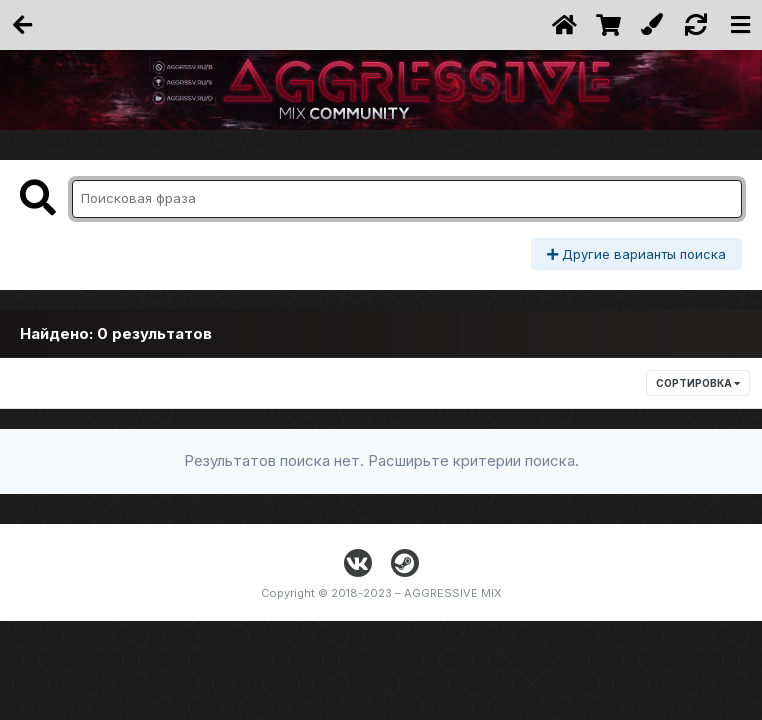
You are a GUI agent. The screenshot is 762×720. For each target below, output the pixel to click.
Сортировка (698, 383)
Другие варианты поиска (636, 254)
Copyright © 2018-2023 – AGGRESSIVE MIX (381, 593)
